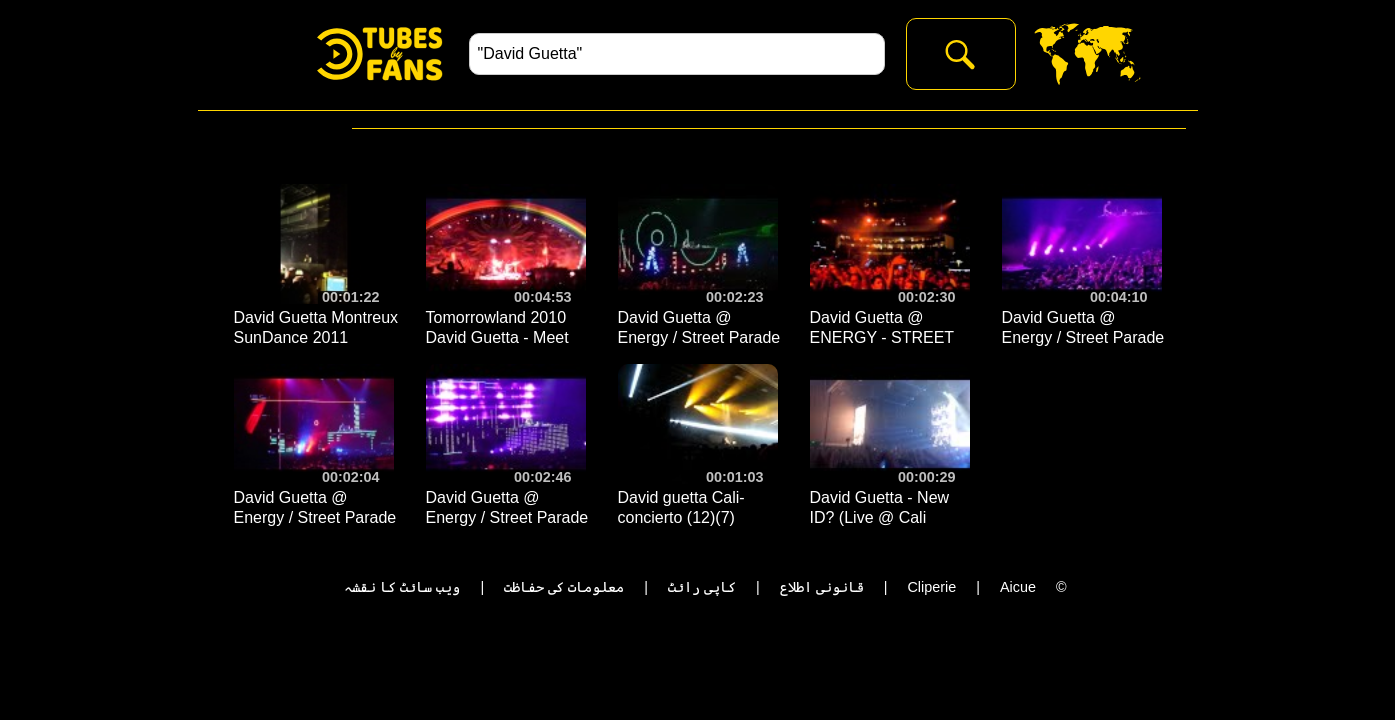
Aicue (1018, 587)
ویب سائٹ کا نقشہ (402, 587)
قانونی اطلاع (822, 587)
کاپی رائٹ (702, 587)
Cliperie (931, 587)
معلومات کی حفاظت (564, 587)
